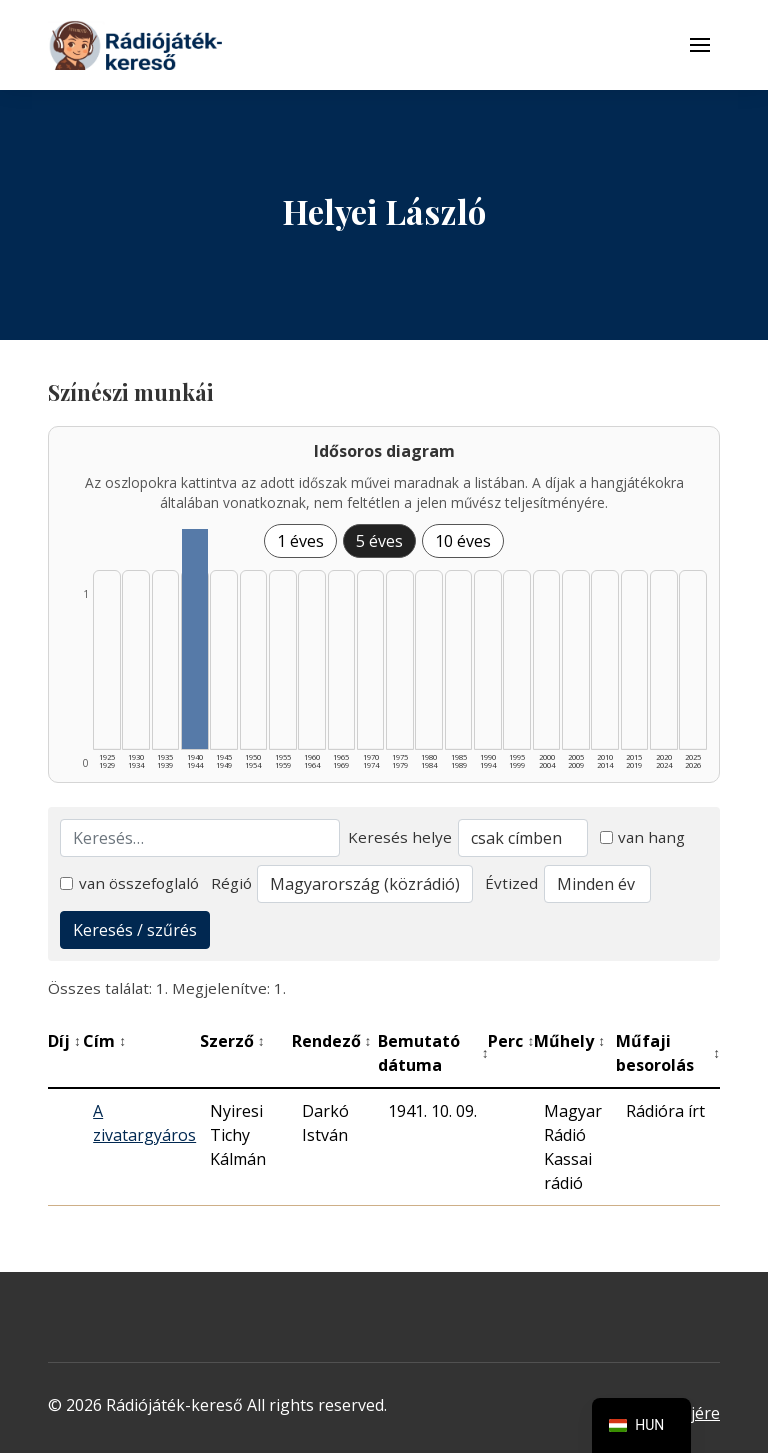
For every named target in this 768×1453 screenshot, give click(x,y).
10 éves (463, 541)
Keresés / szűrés (135, 930)
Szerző (232, 1041)
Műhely (569, 1041)
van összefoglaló (129, 883)
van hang (643, 837)
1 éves (300, 541)
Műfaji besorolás (668, 1053)
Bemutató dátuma (433, 1053)
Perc (511, 1041)
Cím (104, 1041)
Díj (64, 1041)
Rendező (332, 1041)
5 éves (379, 541)
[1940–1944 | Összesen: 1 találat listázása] (195, 639)
